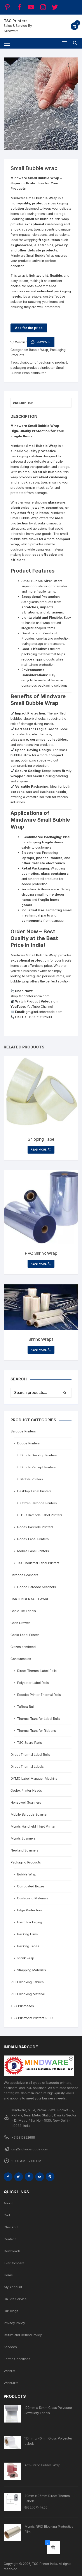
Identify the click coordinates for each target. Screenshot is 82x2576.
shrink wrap (25, 1958)
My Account (13, 2287)
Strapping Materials (31, 1970)
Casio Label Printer (24, 1635)
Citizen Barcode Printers (38, 1503)
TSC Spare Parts (29, 1742)
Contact (10, 2239)
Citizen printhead (23, 1647)
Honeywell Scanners (25, 1802)
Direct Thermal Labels (27, 1766)
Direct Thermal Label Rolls (37, 1671)
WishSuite (11, 2383)
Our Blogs (11, 2311)
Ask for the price (29, 328)
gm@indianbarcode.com (44, 1012)
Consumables (20, 1659)
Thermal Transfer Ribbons (36, 1731)
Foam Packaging (29, 1922)
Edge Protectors (29, 1910)
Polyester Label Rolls (33, 1683)
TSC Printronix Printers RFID (31, 2018)
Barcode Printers (23, 1431)
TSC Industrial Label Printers (38, 1563)
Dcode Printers (28, 1443)
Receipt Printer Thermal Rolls (39, 1695)
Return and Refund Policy (23, 2335)
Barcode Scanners (24, 1575)
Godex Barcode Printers (35, 1527)
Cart (7, 2215)
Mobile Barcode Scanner (29, 1814)
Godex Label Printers (33, 1539)
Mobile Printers (31, 1479)
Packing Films (27, 1934)
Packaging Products (25, 1862)
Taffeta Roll (25, 1707)
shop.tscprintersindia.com (29, 996)
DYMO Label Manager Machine (34, 1778)
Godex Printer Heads (26, 1790)
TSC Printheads (22, 2006)
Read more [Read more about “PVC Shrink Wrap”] (41, 1263)
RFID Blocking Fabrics (27, 1982)
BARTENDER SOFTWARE (29, 1599)
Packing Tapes (28, 1946)
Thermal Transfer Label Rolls (38, 1719)
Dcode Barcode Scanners (36, 1587)
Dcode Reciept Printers (38, 1467)
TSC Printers (16, 21)
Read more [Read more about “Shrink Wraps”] (41, 1349)
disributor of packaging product (43, 362)
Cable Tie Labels (23, 1611)
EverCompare (14, 2263)
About (8, 2203)
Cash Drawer (20, 1623)
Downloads (12, 2251)
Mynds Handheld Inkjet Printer (33, 1826)
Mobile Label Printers (33, 1551)
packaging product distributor (32, 368)
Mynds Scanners (23, 1838)
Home (8, 2275)
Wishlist (9, 2371)
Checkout (11, 2227)
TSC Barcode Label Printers (41, 1515)
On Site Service (15, 2299)
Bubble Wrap (38, 350)
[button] (70, 65)
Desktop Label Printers (34, 1491)
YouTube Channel (40, 1006)
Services (10, 2347)
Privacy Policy (14, 2323)
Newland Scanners (24, 1850)
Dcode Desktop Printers (38, 1455)
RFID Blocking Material (27, 1994)
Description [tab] (23, 402)
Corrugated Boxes (31, 1886)
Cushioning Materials (32, 1898)
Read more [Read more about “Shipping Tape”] (41, 1149)
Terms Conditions (17, 2359)
